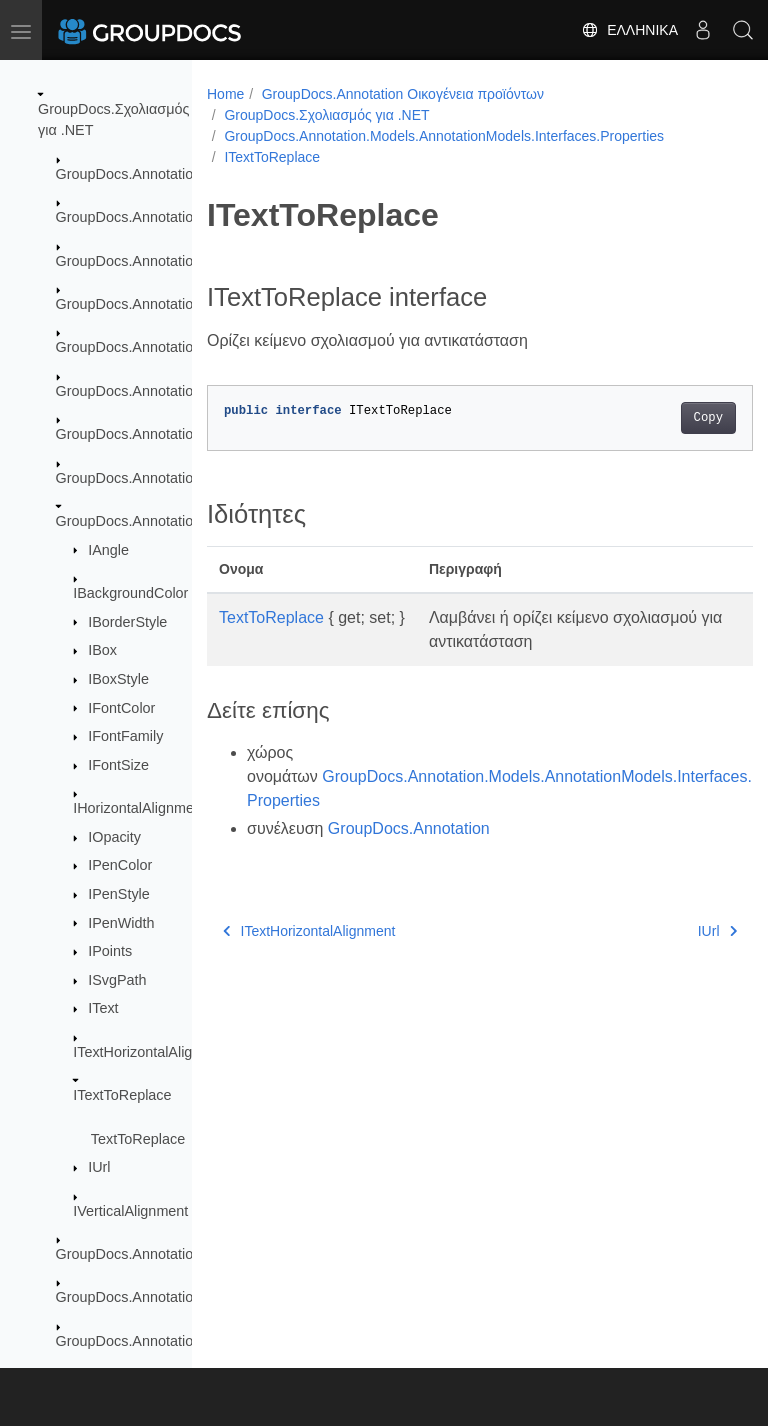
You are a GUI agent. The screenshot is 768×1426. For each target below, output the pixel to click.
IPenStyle (119, 894)
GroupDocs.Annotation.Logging (156, 347)
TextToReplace (138, 1139)
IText (103, 1008)
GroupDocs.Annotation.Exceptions (166, 261)
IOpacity (114, 837)
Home (225, 94)
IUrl (99, 1167)
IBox (102, 650)
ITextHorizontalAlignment (152, 1052)
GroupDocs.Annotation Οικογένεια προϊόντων (403, 94)
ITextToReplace (122, 1095)
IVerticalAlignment (130, 1211)
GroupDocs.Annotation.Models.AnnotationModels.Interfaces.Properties (444, 136)
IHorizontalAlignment (139, 808)
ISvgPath (117, 980)
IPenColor (120, 865)
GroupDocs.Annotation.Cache (151, 217)
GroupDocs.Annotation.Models (154, 391)
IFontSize (118, 765)
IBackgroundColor (130, 593)
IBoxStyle (118, 679)
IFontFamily (125, 736)
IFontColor (121, 708)
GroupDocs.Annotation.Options (155, 1341)
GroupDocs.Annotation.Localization (169, 304)
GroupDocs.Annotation (129, 174)
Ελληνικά (629, 30)
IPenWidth (121, 923)
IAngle (108, 550)
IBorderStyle (127, 622)
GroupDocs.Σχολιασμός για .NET (326, 115)
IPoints (110, 951)
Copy (669, 418)
